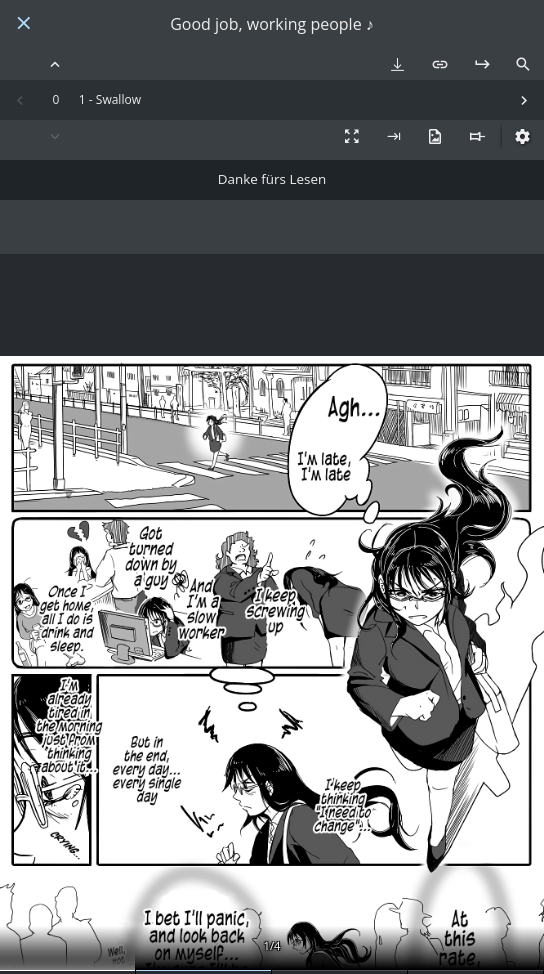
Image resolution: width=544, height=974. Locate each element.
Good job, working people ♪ (272, 24)
